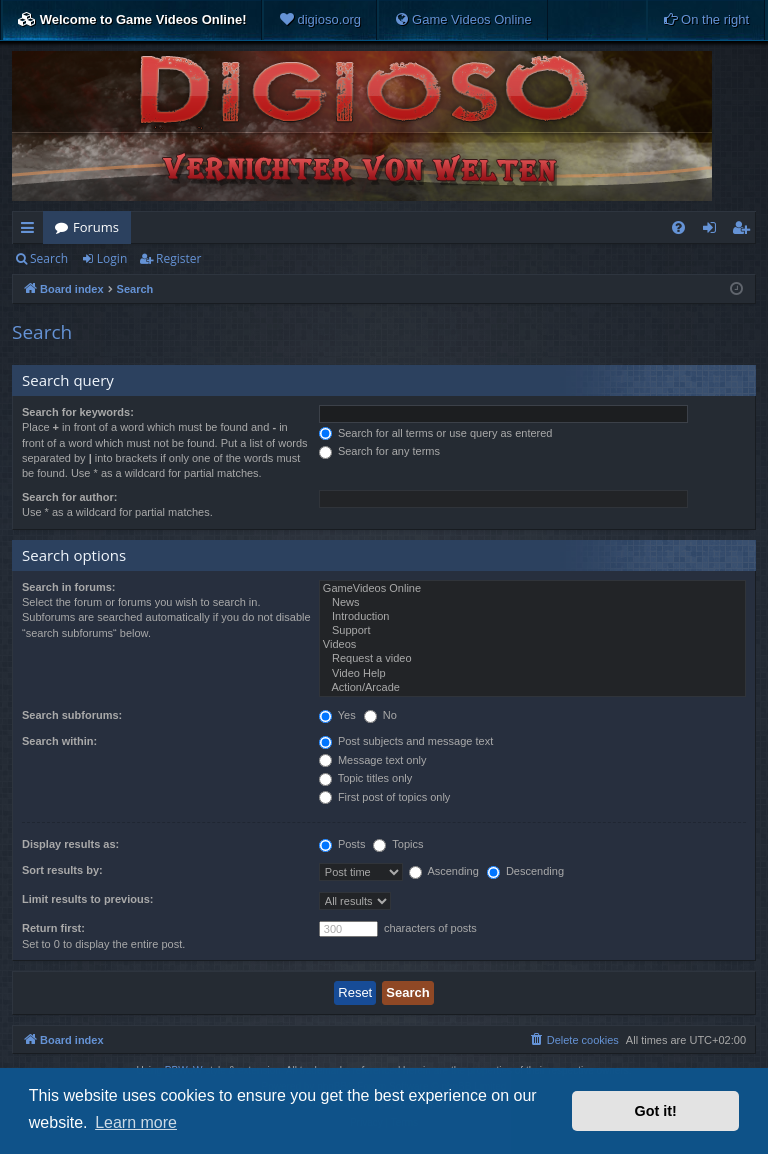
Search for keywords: (78, 412)
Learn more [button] (136, 1122)
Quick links (31, 231)
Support (532, 631)
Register (178, 258)
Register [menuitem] (745, 231)
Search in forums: (69, 587)
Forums (96, 227)
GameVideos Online (532, 589)
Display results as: (70, 844)
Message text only (373, 760)
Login (112, 258)
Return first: (53, 928)
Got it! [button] (656, 1111)
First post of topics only (385, 797)
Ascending (444, 871)
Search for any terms (379, 451)
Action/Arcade (532, 688)
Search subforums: (72, 715)
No (380, 715)
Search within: (59, 741)
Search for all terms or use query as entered (436, 433)
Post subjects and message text (406, 741)
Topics (398, 844)
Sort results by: (62, 870)
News (532, 603)
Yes (337, 715)
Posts (342, 844)
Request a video (532, 659)
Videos (532, 645)
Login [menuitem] (713, 231)
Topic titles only (365, 778)
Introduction (532, 617)
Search (49, 258)
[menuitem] (320, 20)
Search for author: (69, 497)
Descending (525, 871)
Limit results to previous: (87, 899)
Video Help (532, 674)
